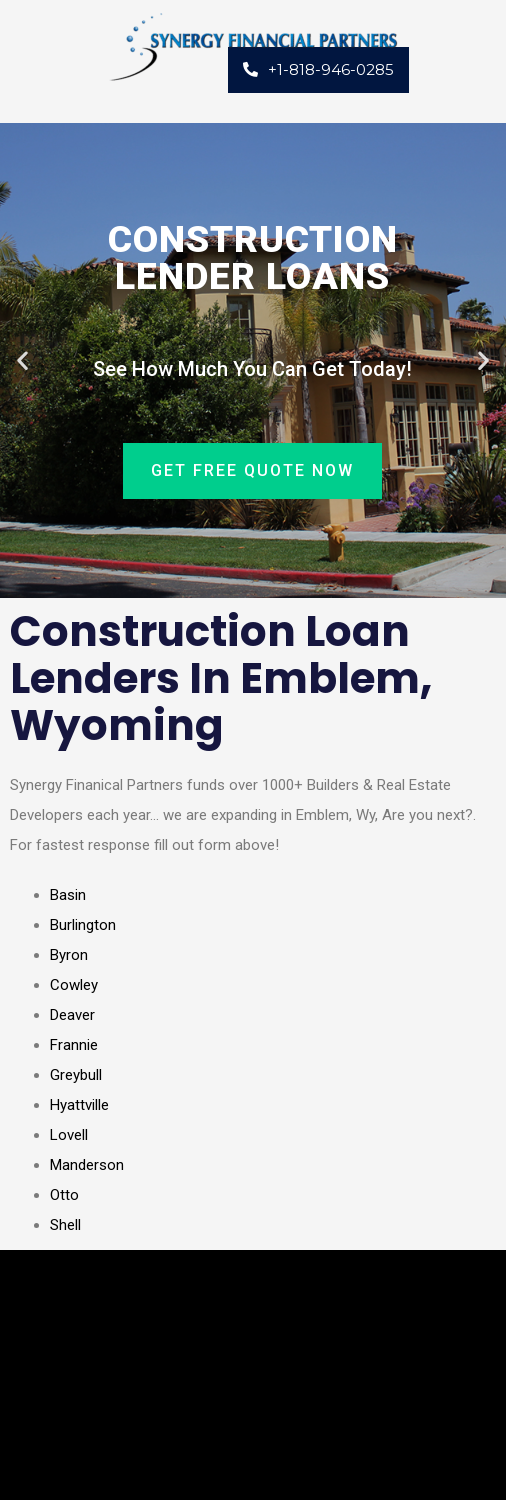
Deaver (72, 1015)
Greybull (76, 1075)
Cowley (74, 985)
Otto (64, 1195)
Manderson (87, 1165)
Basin (68, 895)
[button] (22, 360)
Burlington (83, 925)
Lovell (69, 1135)
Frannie (74, 1045)
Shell (65, 1225)
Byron (69, 955)
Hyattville (79, 1105)
